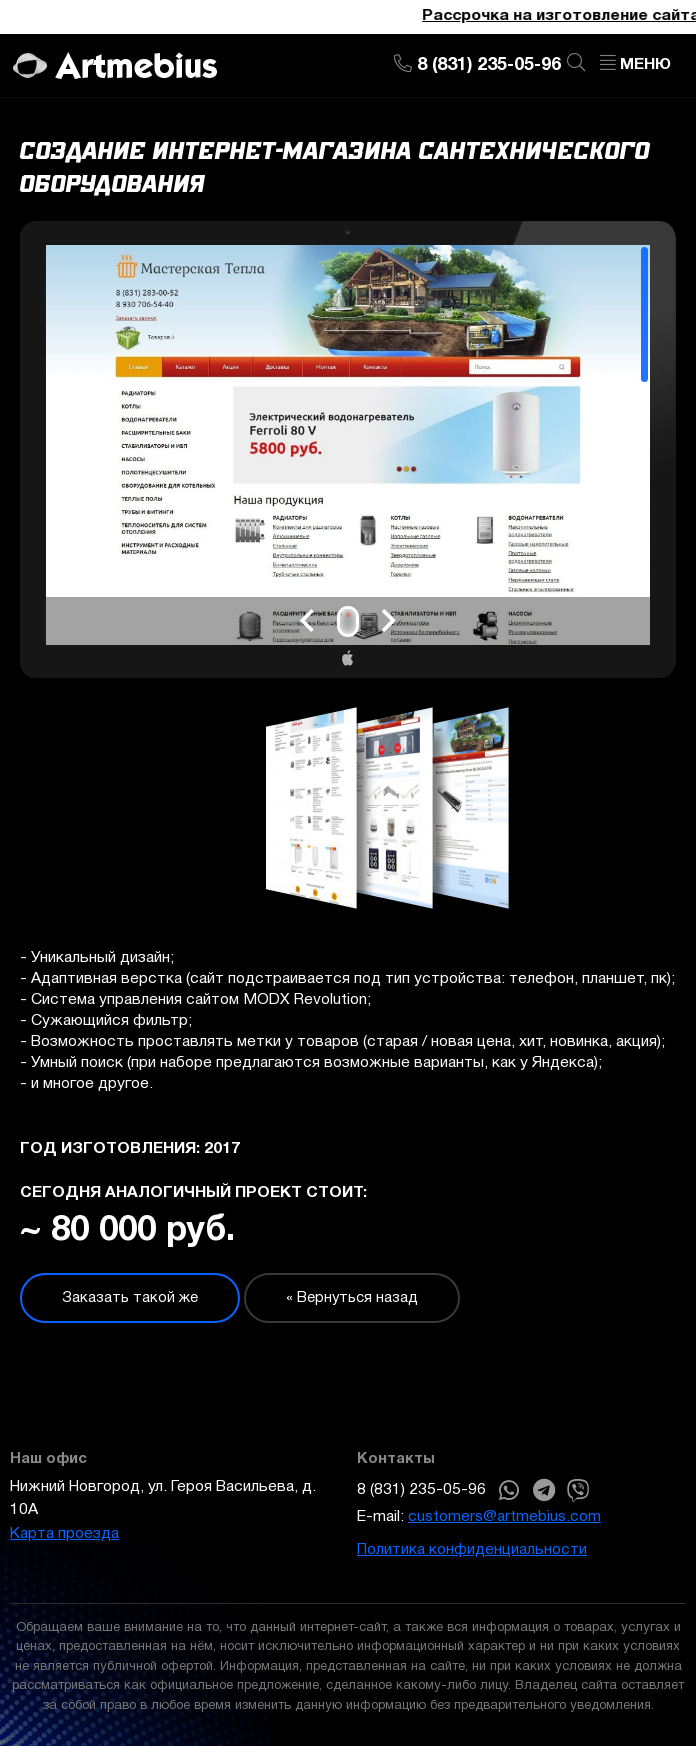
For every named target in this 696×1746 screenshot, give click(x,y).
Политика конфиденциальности (472, 1550)
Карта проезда (64, 1534)
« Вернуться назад (352, 1298)
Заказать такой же (130, 1298)
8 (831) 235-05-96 (421, 1490)
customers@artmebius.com (504, 1517)
